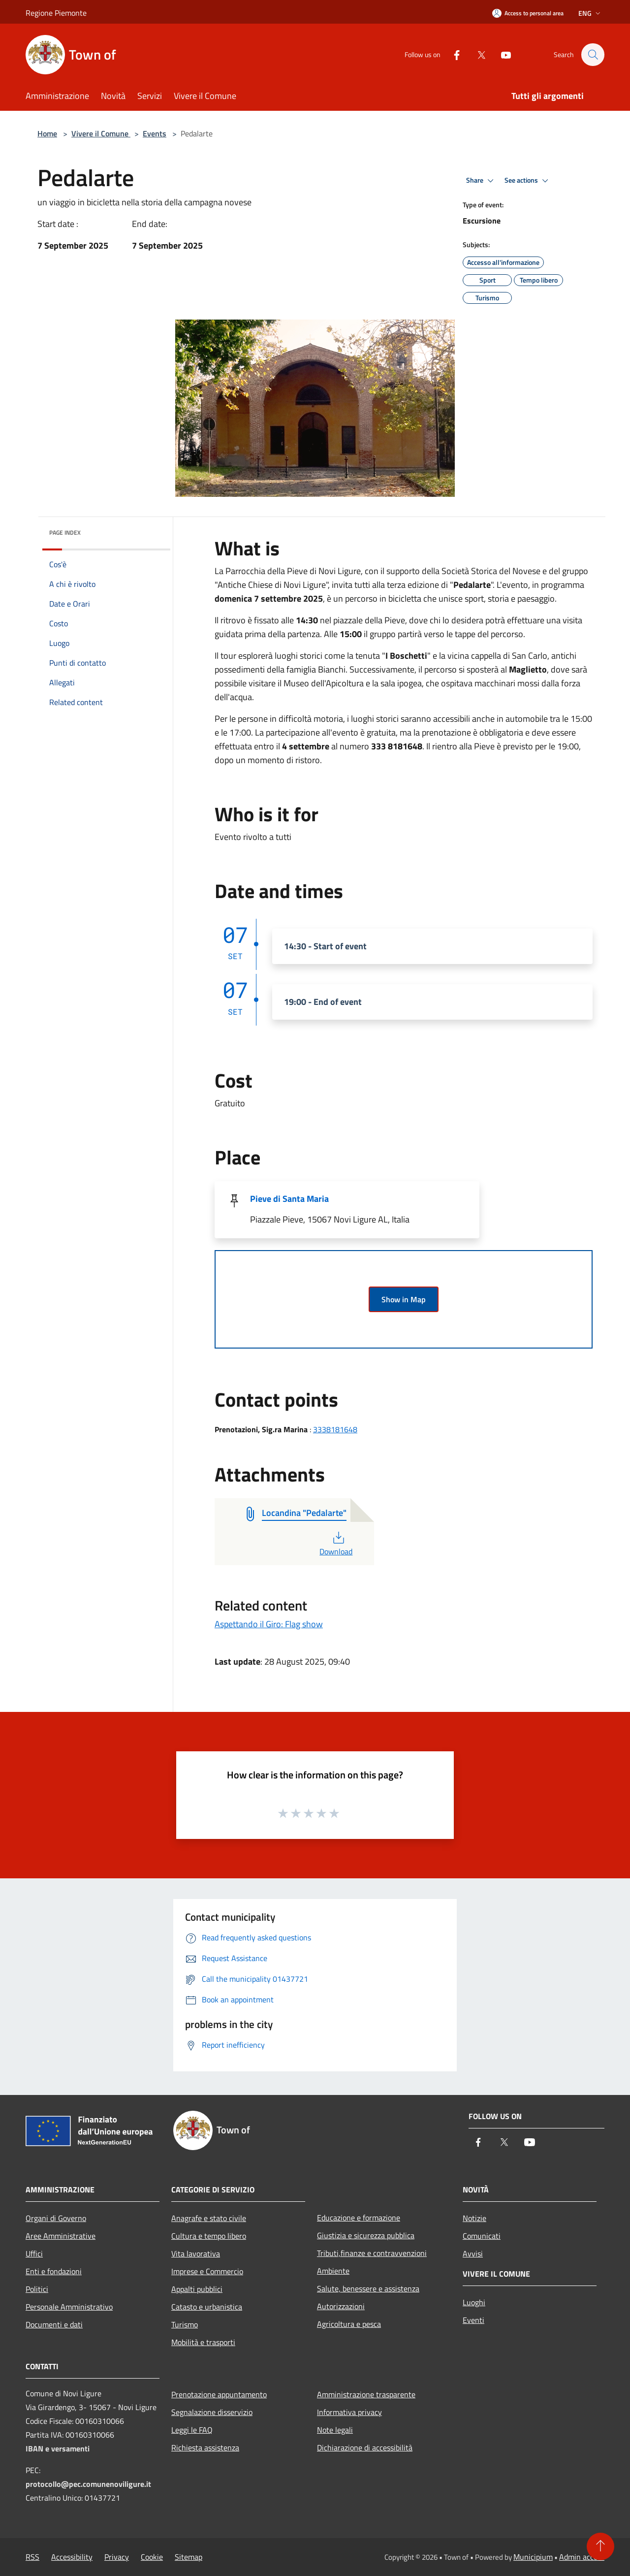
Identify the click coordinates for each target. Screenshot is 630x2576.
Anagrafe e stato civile (208, 2218)
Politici (37, 2289)
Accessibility (72, 2557)
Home (47, 133)
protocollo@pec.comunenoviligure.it (88, 2484)
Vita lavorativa (195, 2253)
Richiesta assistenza (205, 2447)
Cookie (152, 2557)
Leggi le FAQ (192, 2430)
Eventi (473, 2320)
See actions (527, 181)
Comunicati (482, 2236)
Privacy (116, 2557)
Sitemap (188, 2557)
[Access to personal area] (527, 13)
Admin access (581, 2557)
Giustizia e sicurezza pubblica (365, 2235)
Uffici (34, 2253)
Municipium (533, 2557)
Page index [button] (65, 532)
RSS (32, 2557)
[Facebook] (452, 54)
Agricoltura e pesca (349, 2324)
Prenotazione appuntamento (219, 2394)
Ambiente (333, 2271)
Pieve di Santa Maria (289, 1198)
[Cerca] (592, 54)
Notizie (474, 2218)
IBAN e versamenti (58, 2448)
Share (481, 181)
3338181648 (335, 1429)
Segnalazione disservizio (211, 2412)
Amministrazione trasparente (366, 2394)
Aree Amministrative (60, 2236)
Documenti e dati (54, 2324)
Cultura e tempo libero (208, 2236)
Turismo (184, 2324)
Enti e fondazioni (54, 2271)
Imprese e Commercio (207, 2271)
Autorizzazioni (341, 2306)
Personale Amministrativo (69, 2307)
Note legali (335, 2430)
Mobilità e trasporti (203, 2342)
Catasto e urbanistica (206, 2307)
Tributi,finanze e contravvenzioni (372, 2253)
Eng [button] (590, 13)
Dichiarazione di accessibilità (364, 2447)
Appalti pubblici (196, 2289)
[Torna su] (600, 2546)
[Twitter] (476, 54)
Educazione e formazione (358, 2217)
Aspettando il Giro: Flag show (269, 1624)
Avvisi (473, 2253)
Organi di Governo (56, 2218)
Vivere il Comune (100, 133)
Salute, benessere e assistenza (368, 2288)
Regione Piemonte (56, 13)
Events (154, 133)
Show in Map (403, 1299)
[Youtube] (501, 54)
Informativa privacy (349, 2412)
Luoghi (474, 2302)
